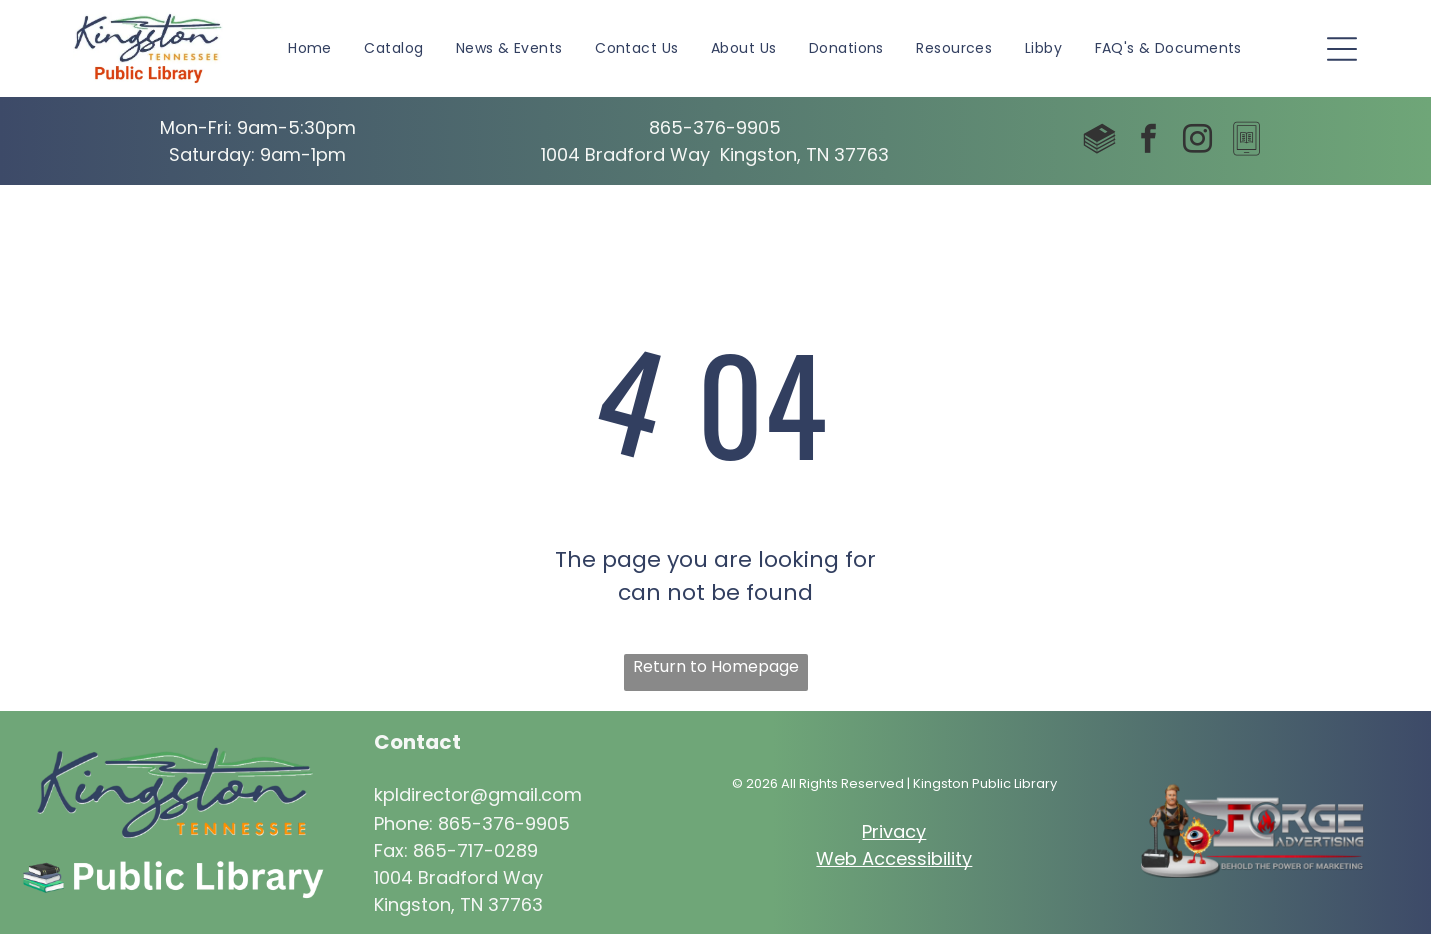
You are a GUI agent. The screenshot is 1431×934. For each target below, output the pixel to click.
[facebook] (1149, 141)
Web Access (871, 858)
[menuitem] (310, 48)
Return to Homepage (716, 666)
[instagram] (1198, 141)
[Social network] (1100, 141)
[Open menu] (1342, 49)
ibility (949, 858)
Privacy (894, 831)
